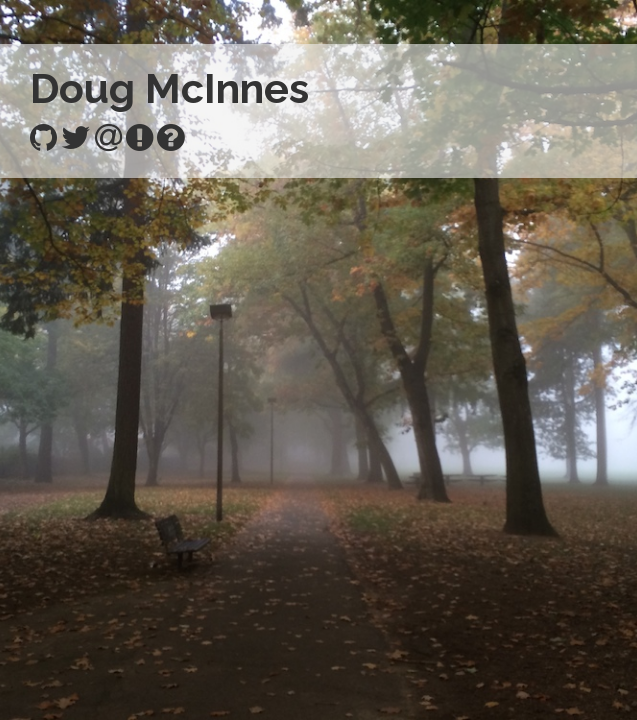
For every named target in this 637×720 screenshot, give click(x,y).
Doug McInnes (169, 88)
